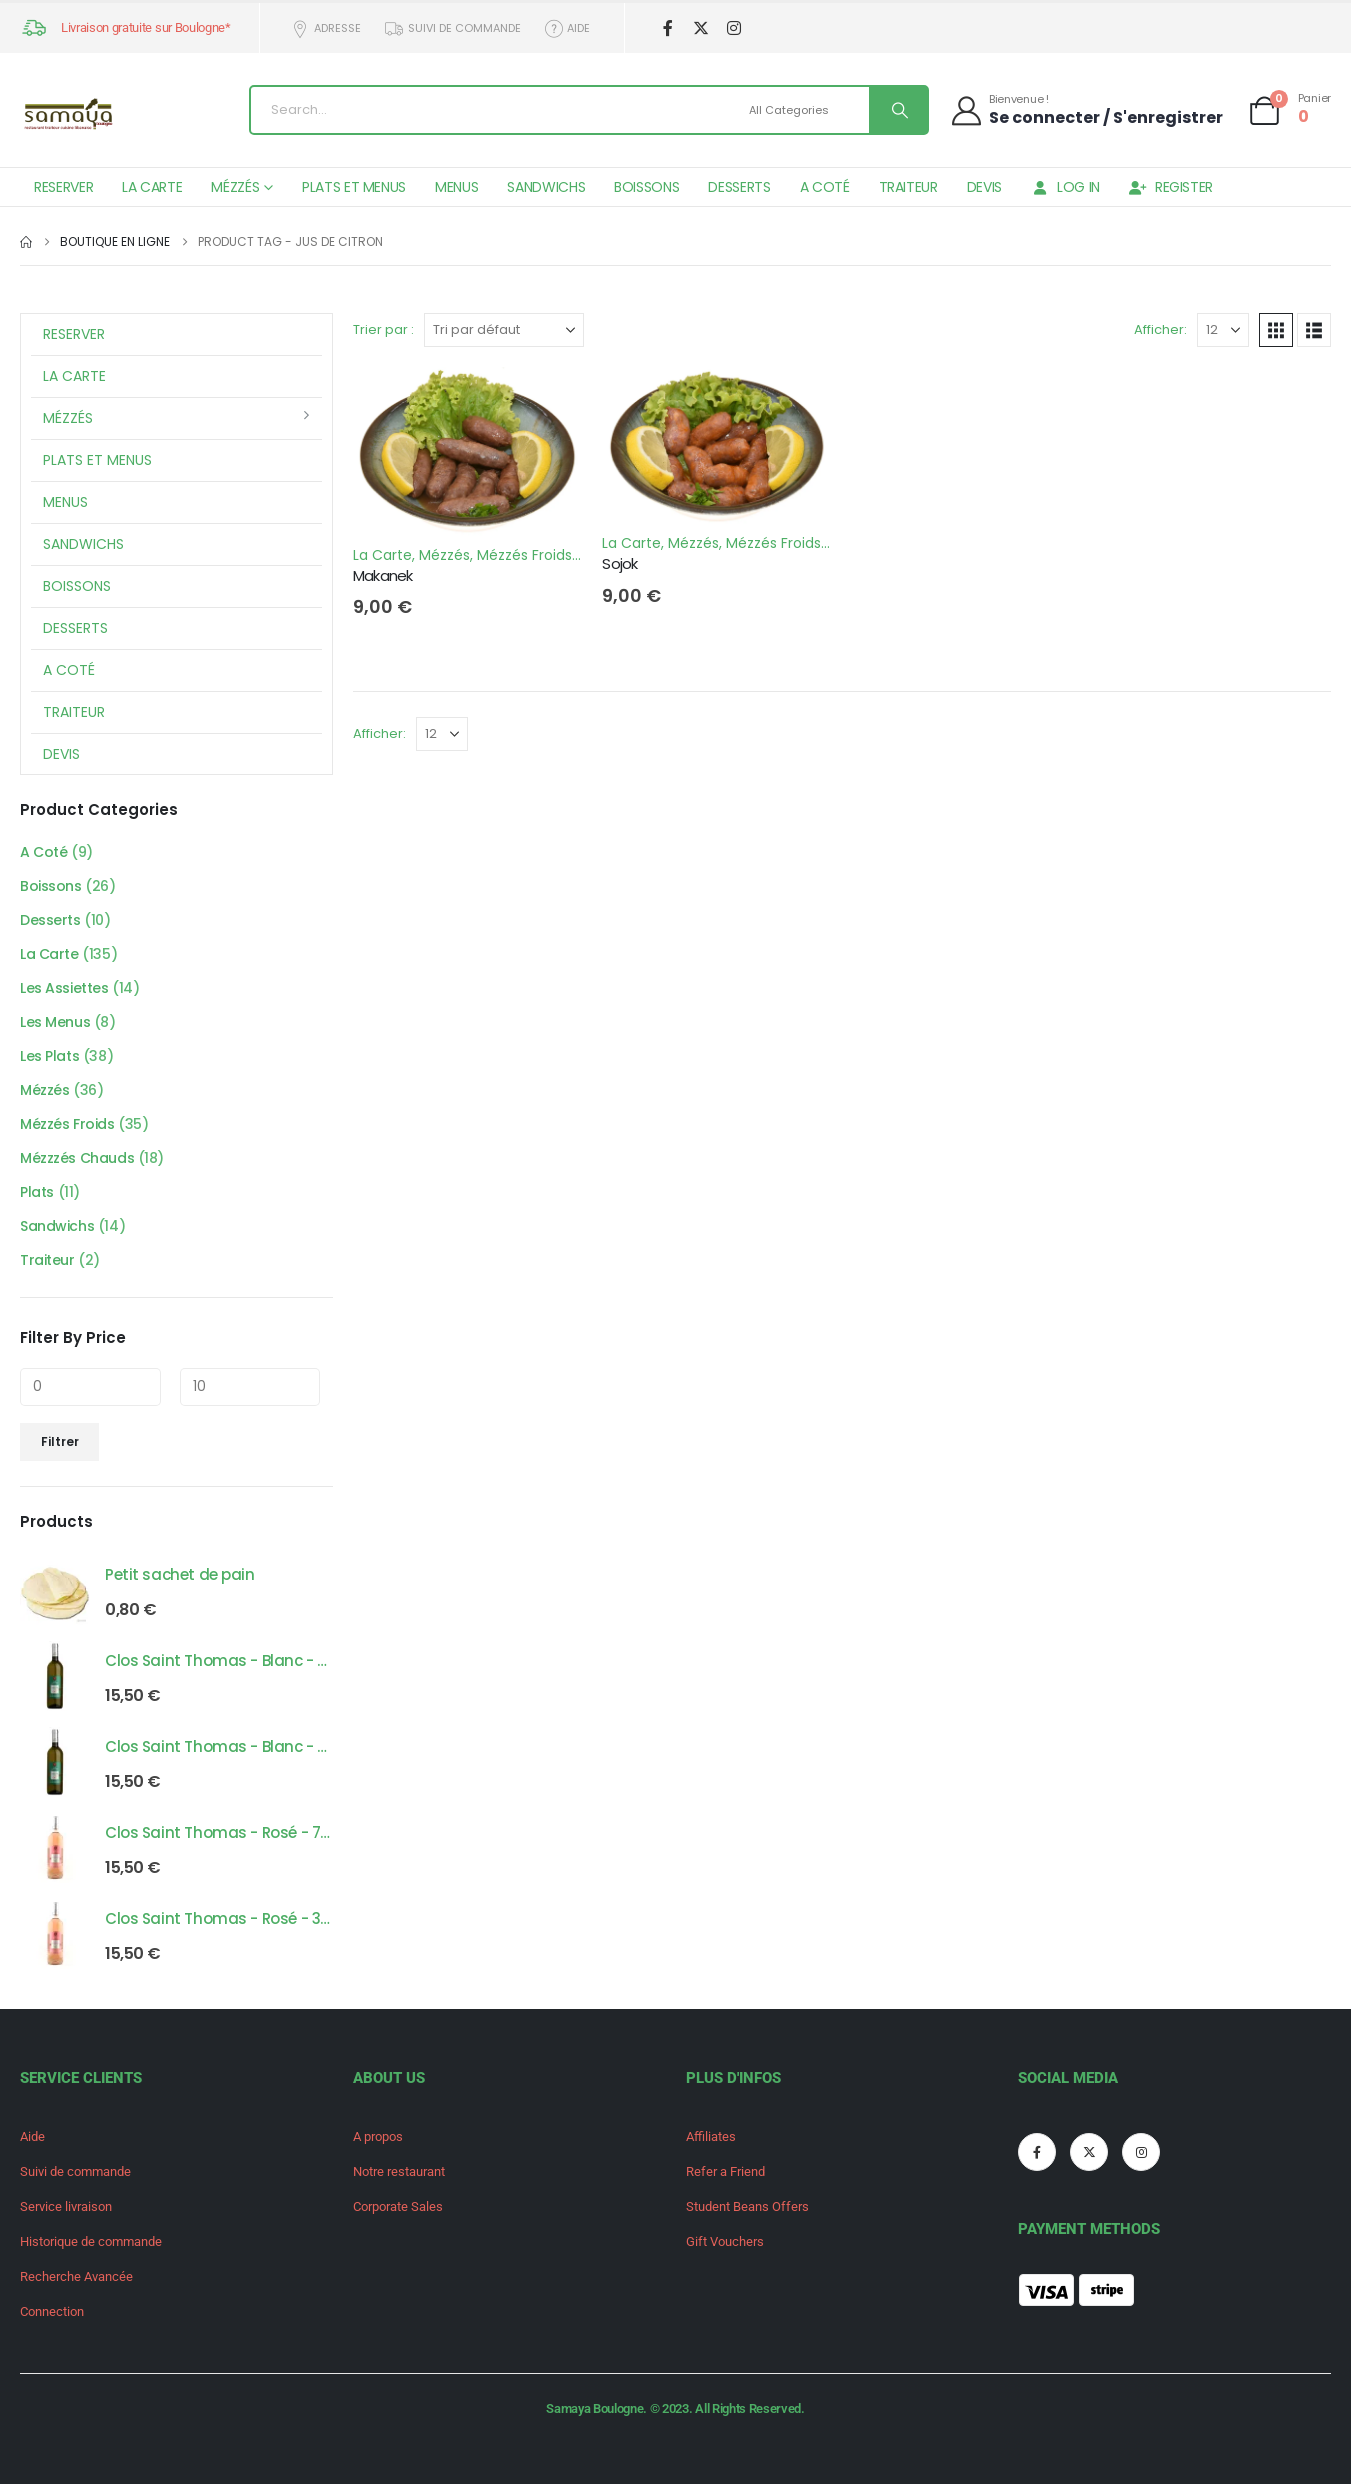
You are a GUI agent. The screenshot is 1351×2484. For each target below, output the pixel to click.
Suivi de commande (452, 28)
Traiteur (908, 187)
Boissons (646, 187)
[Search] (898, 110)
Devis (984, 187)
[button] (1276, 330)
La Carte (152, 187)
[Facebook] (667, 28)
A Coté (825, 187)
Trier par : (383, 329)
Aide (567, 28)
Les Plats (49, 1056)
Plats (37, 1192)
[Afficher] (1223, 330)
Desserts (739, 187)
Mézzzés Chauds (77, 1158)
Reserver (63, 187)
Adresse (326, 28)
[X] (700, 28)
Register (1171, 187)
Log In (1065, 187)
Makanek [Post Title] (383, 575)
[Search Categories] (806, 110)
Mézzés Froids (524, 555)
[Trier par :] (504, 330)
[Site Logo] (70, 115)
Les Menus (55, 1022)
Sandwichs (546, 187)
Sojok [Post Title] (619, 563)
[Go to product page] (55, 1590)
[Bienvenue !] (1086, 109)
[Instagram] (733, 28)
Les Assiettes (64, 988)
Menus (456, 187)
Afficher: (1160, 329)
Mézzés (235, 187)
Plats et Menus (354, 187)
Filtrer (60, 1441)
